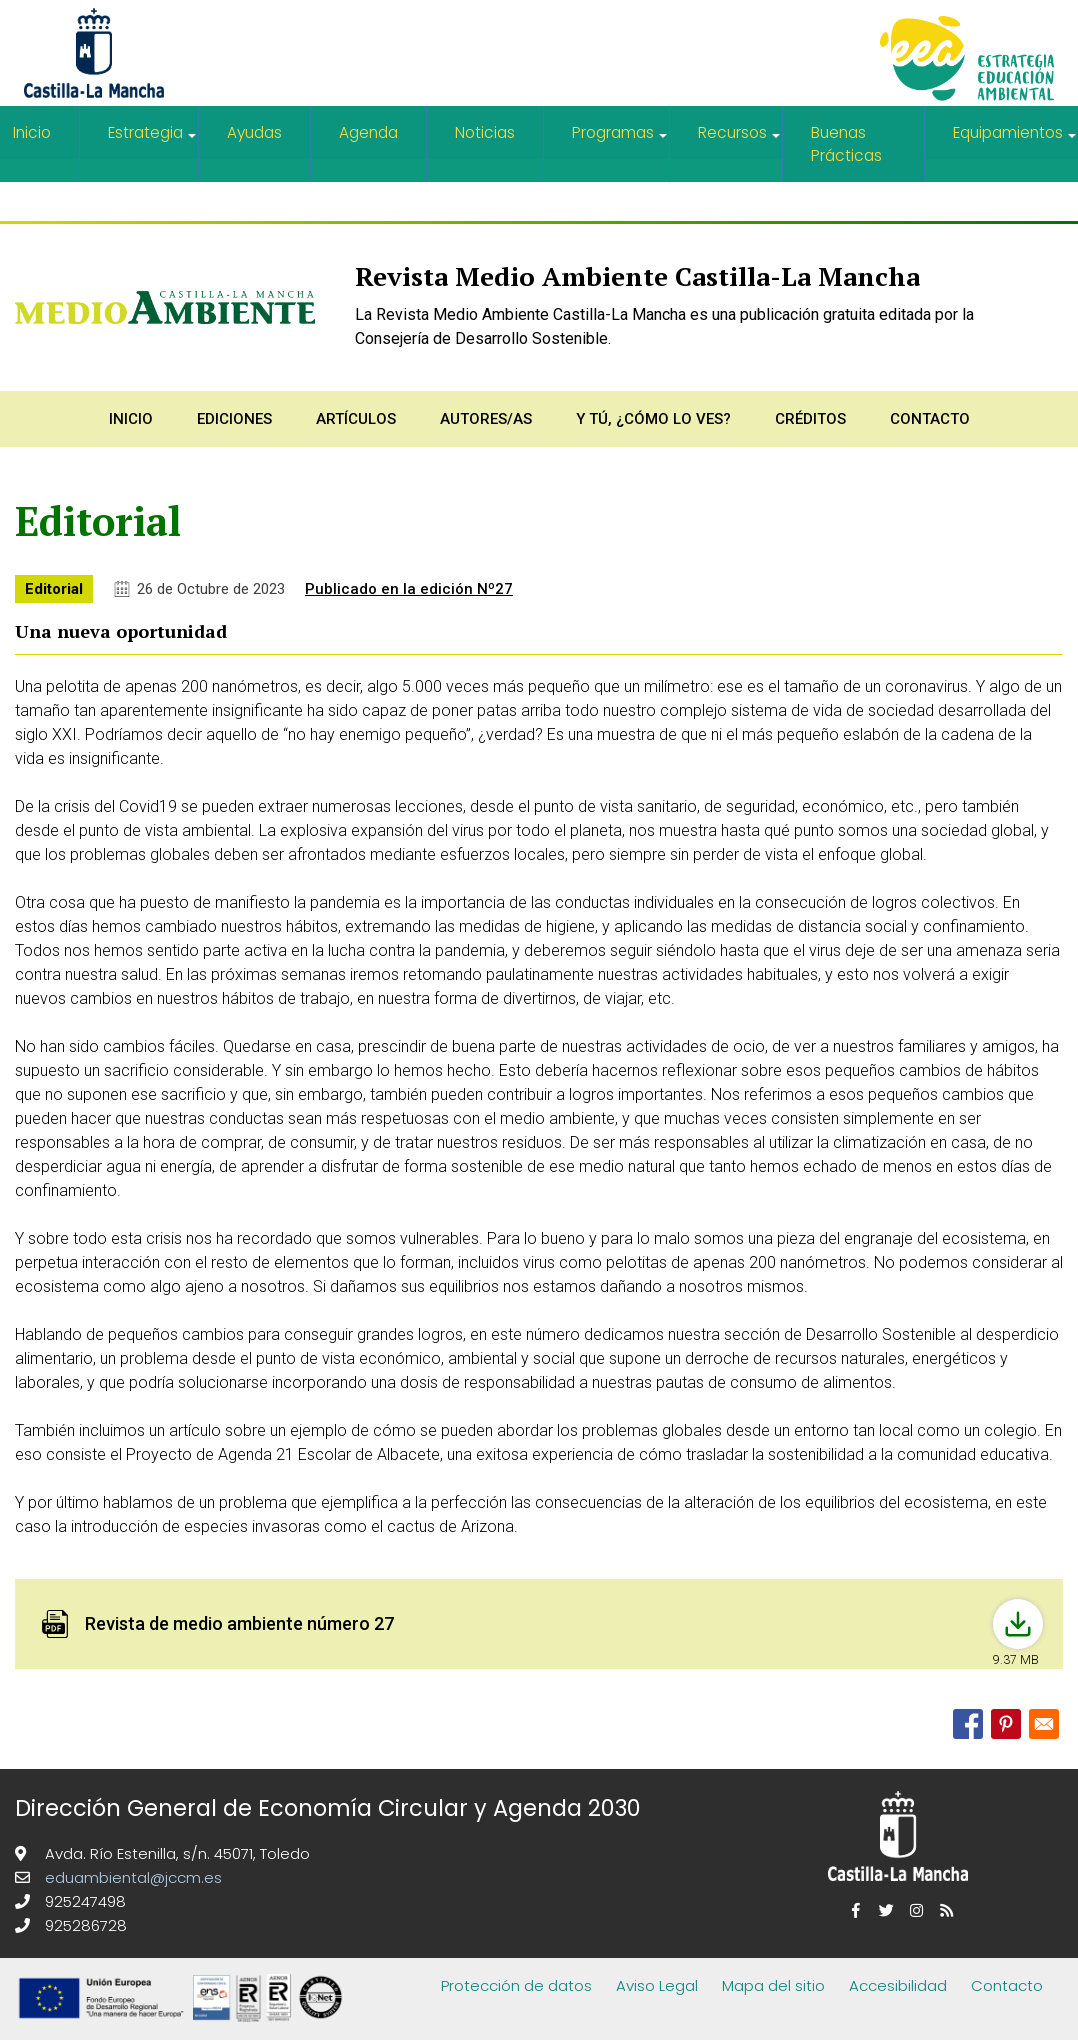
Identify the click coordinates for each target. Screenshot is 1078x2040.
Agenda (369, 132)
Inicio (131, 417)
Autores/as (486, 417)
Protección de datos (516, 1983)
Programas (621, 140)
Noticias (486, 132)
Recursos (740, 140)
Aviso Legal (657, 1983)
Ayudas (255, 132)
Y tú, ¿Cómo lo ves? (653, 417)
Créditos (810, 417)
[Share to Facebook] (968, 1722)
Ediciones (234, 417)
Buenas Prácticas (846, 144)
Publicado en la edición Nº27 (409, 587)
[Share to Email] (1044, 1722)
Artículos (356, 417)
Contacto (930, 417)
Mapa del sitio (773, 1983)
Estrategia (153, 140)
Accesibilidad (898, 1983)
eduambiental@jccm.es (131, 1875)
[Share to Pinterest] (1006, 1722)
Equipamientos (1015, 140)
